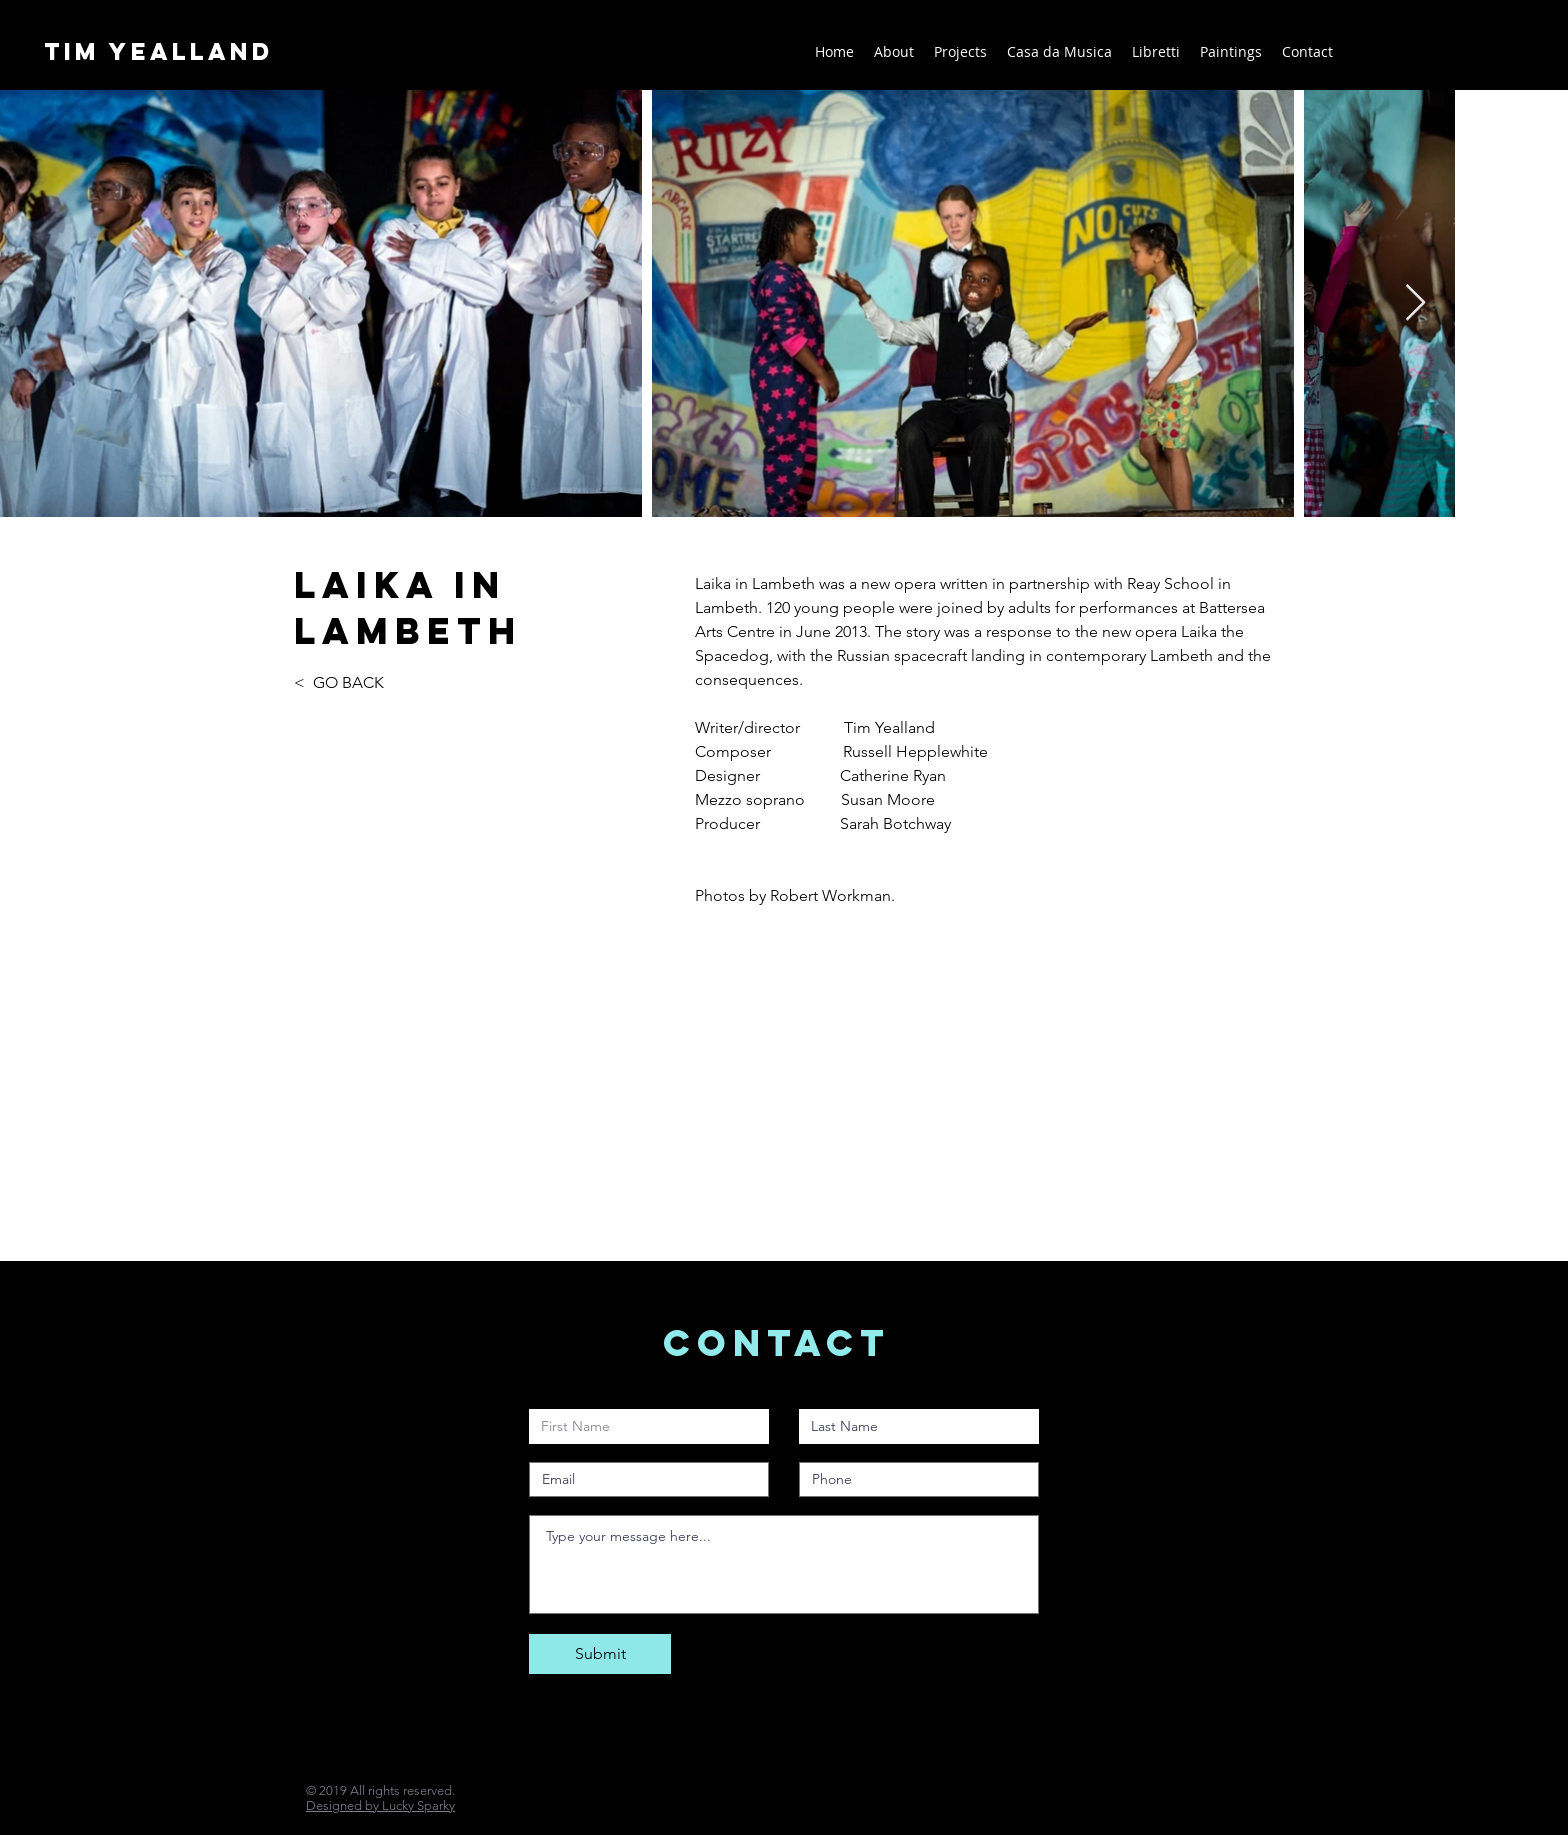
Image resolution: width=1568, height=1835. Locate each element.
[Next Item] (1415, 303)
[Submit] (600, 1654)
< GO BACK (341, 682)
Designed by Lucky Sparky (380, 1805)
